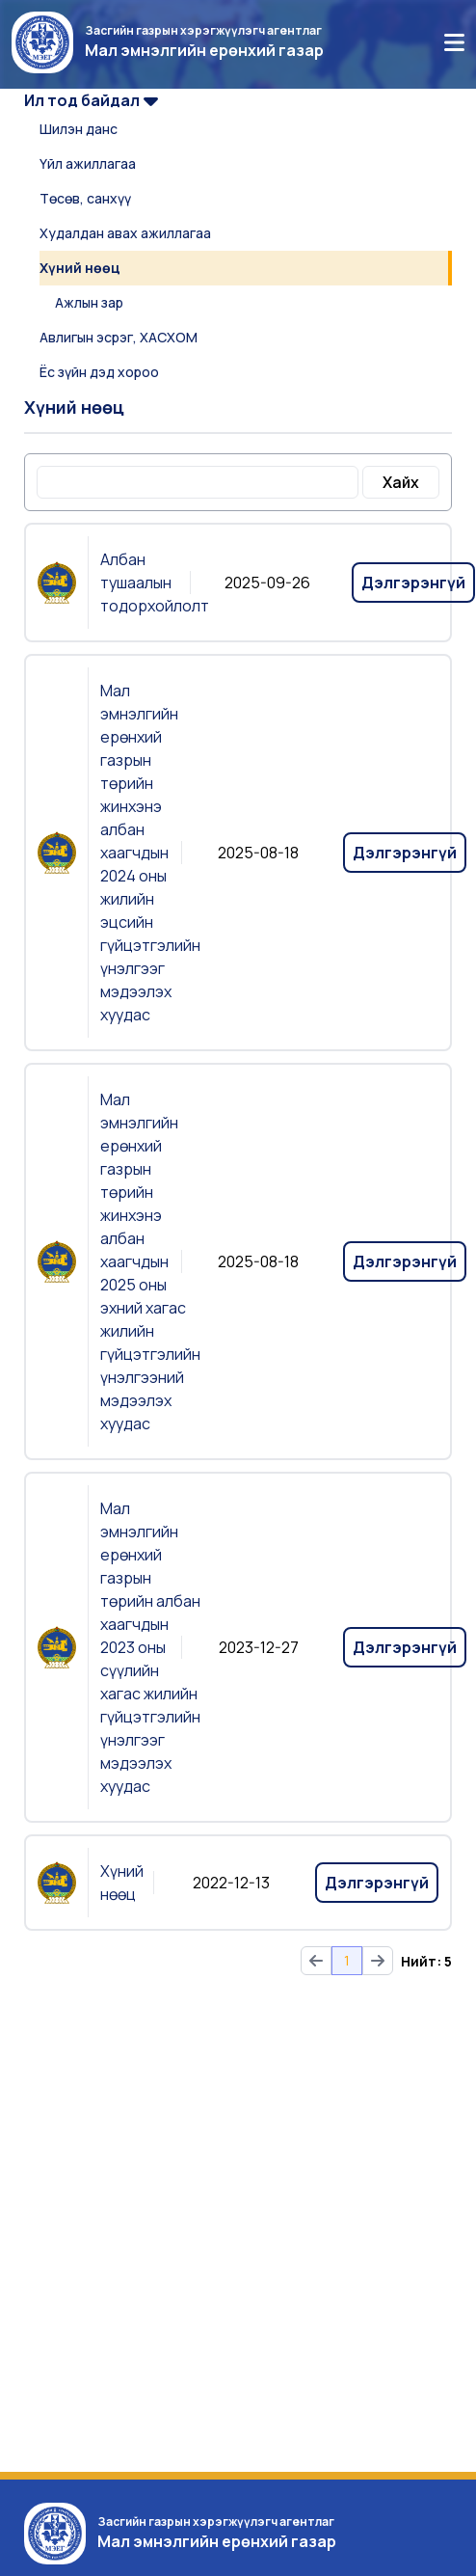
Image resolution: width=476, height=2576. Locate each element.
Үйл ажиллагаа (88, 163)
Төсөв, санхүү (85, 198)
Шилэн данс (79, 129)
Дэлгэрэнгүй (413, 582)
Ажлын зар (89, 302)
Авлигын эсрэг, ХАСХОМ (119, 337)
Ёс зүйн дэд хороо (99, 372)
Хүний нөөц (80, 267)
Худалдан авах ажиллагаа (125, 233)
